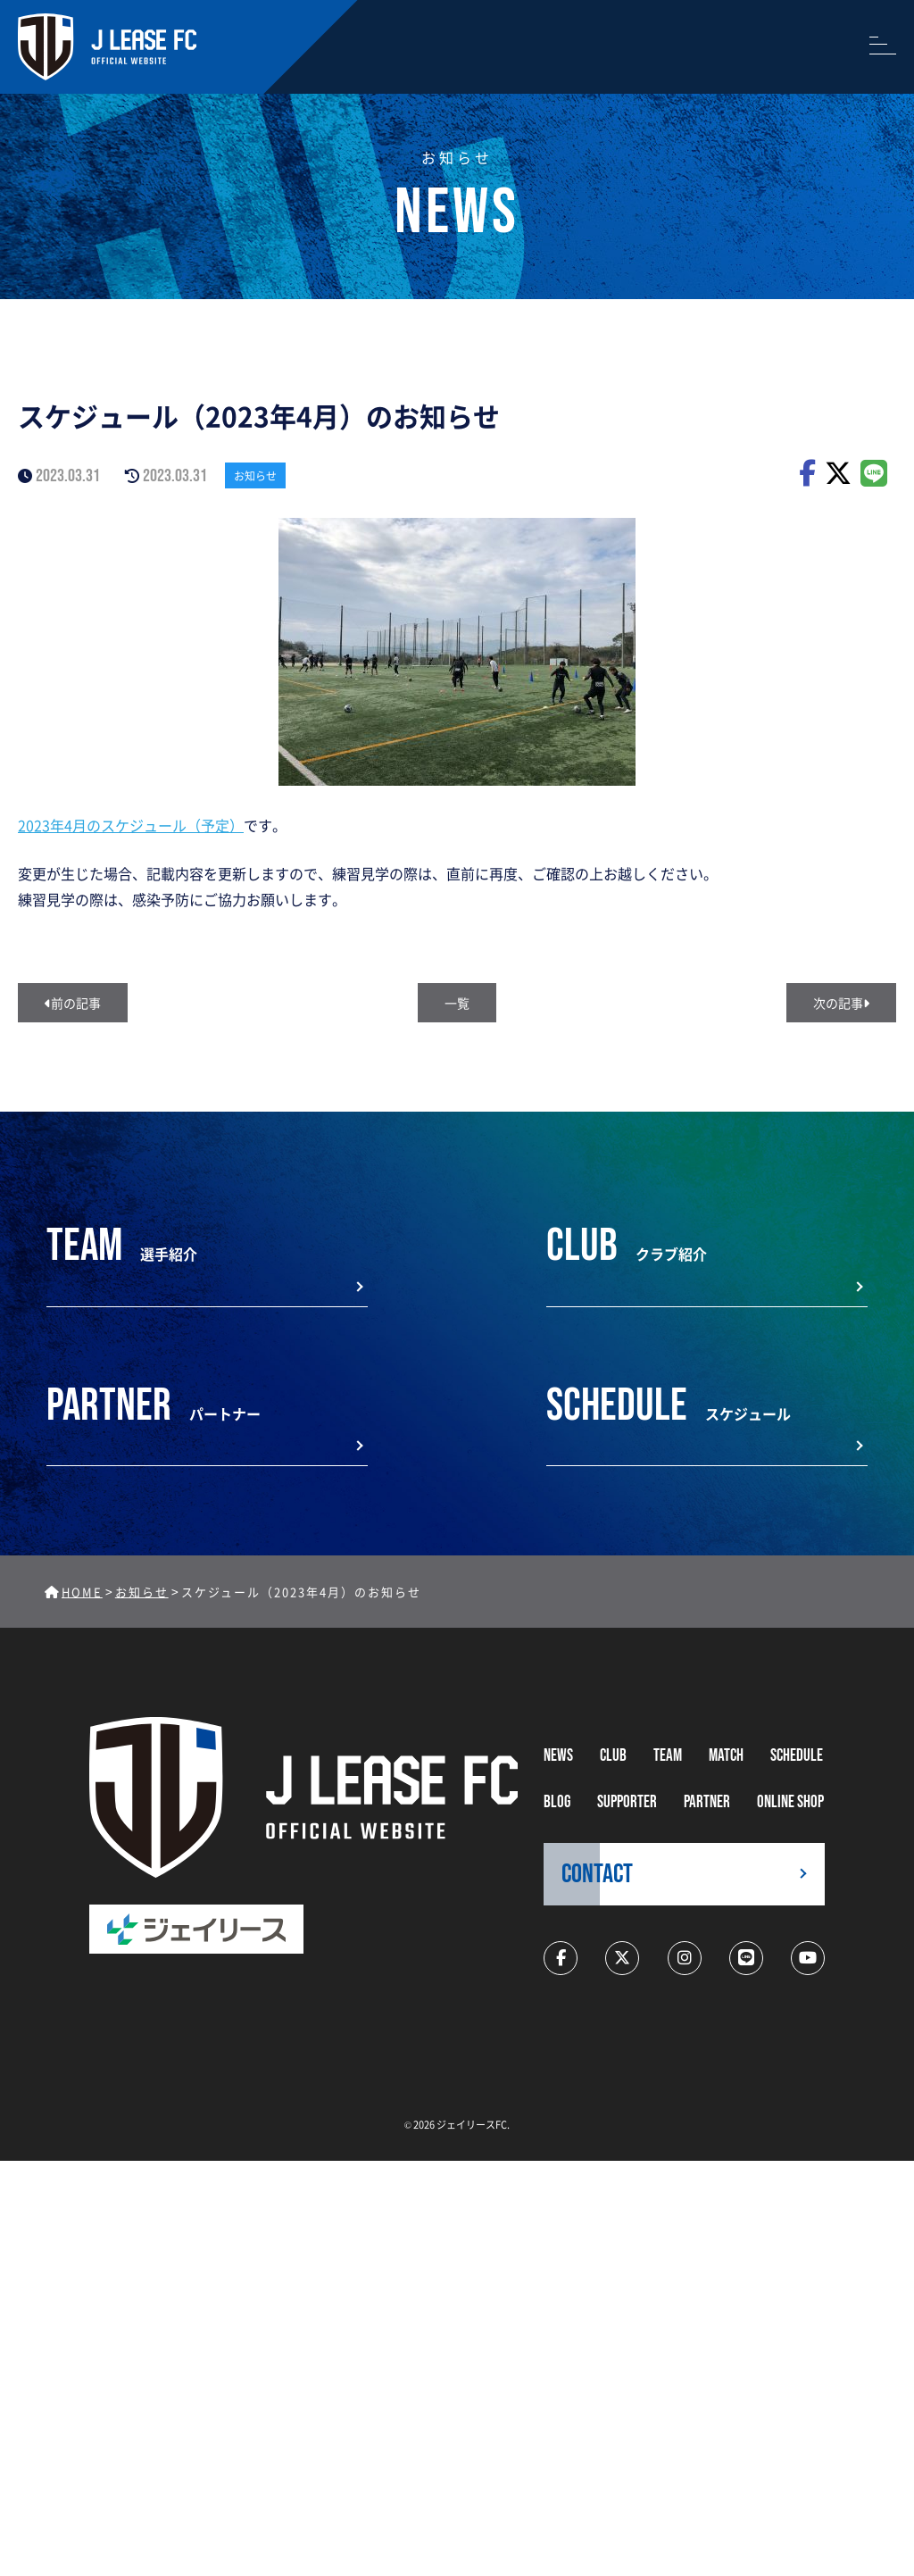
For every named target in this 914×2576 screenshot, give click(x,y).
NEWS (558, 1756)
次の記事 (841, 1003)
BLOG (557, 1802)
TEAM (667, 1756)
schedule (796, 1756)
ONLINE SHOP (790, 1802)
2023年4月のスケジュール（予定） (131, 825)
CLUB (613, 1756)
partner (707, 1802)
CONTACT (597, 1874)
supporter (627, 1802)
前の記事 (73, 1003)
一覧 (457, 1003)
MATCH (726, 1756)
